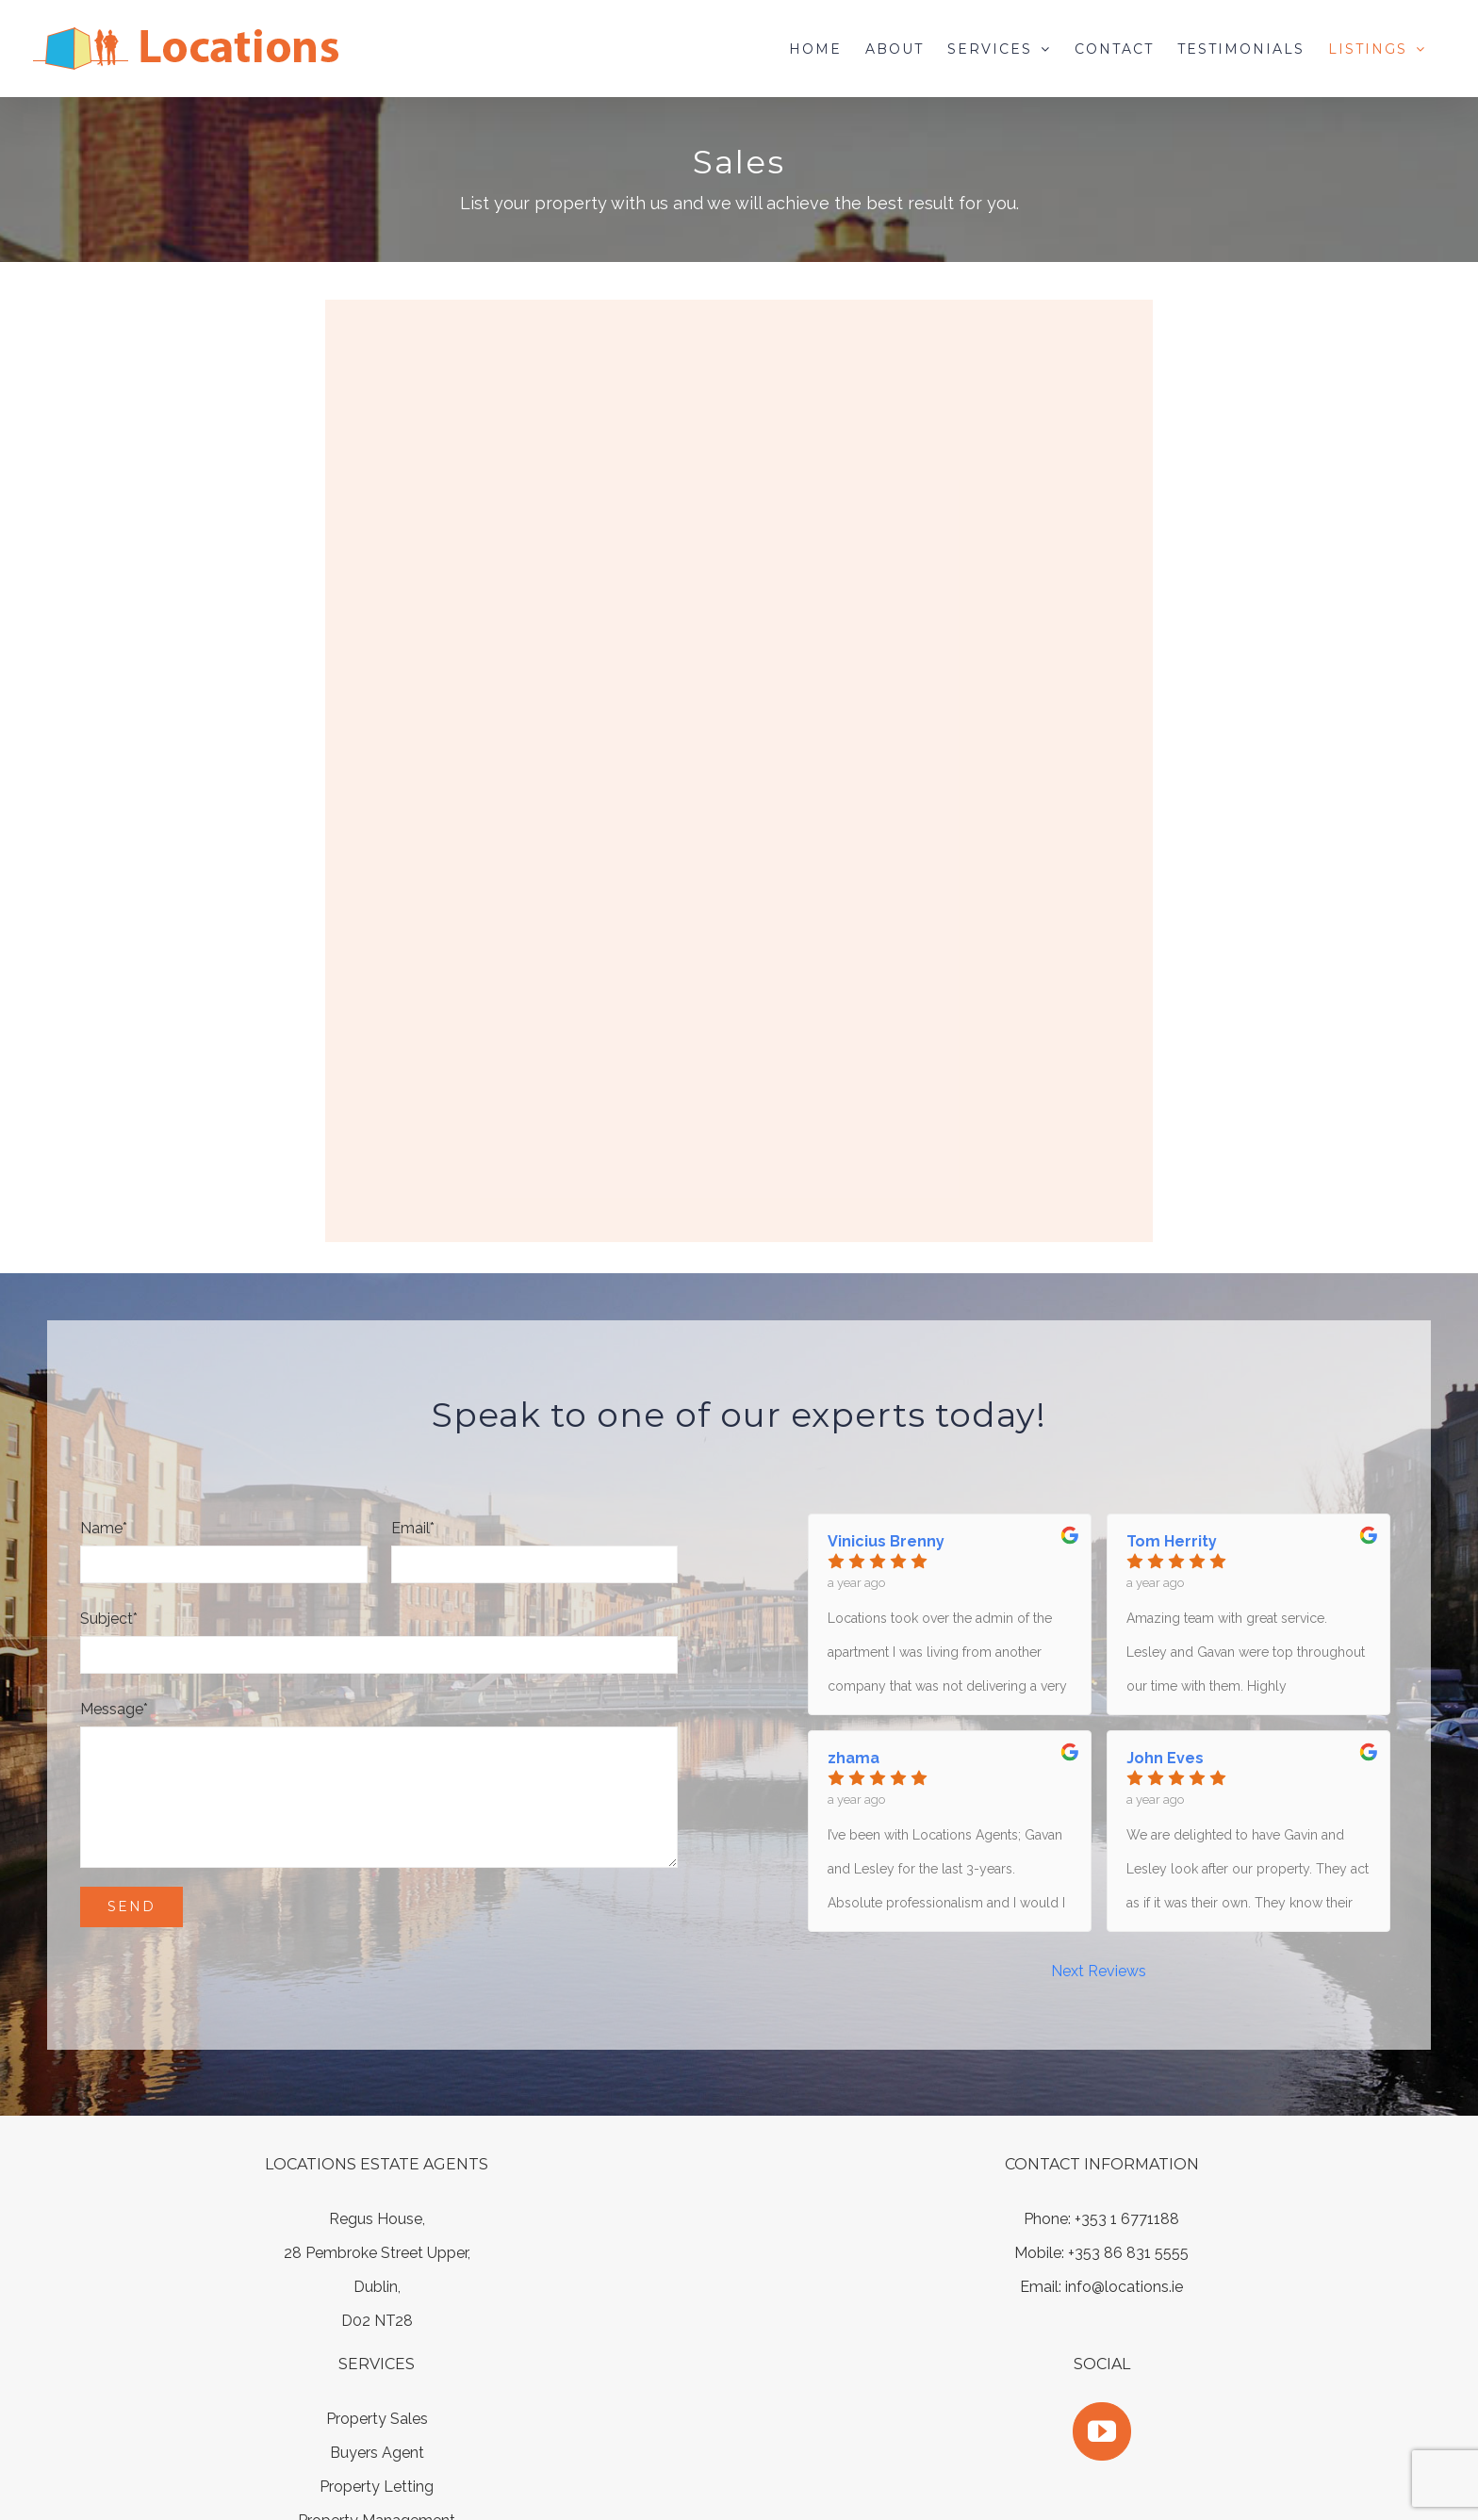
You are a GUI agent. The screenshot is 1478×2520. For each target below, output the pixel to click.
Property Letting (377, 2486)
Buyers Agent (377, 2453)
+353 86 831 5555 (1128, 2253)
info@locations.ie (1124, 2287)
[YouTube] (1102, 2431)
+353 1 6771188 (1127, 2219)
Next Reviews (1098, 1971)
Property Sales (377, 2419)
